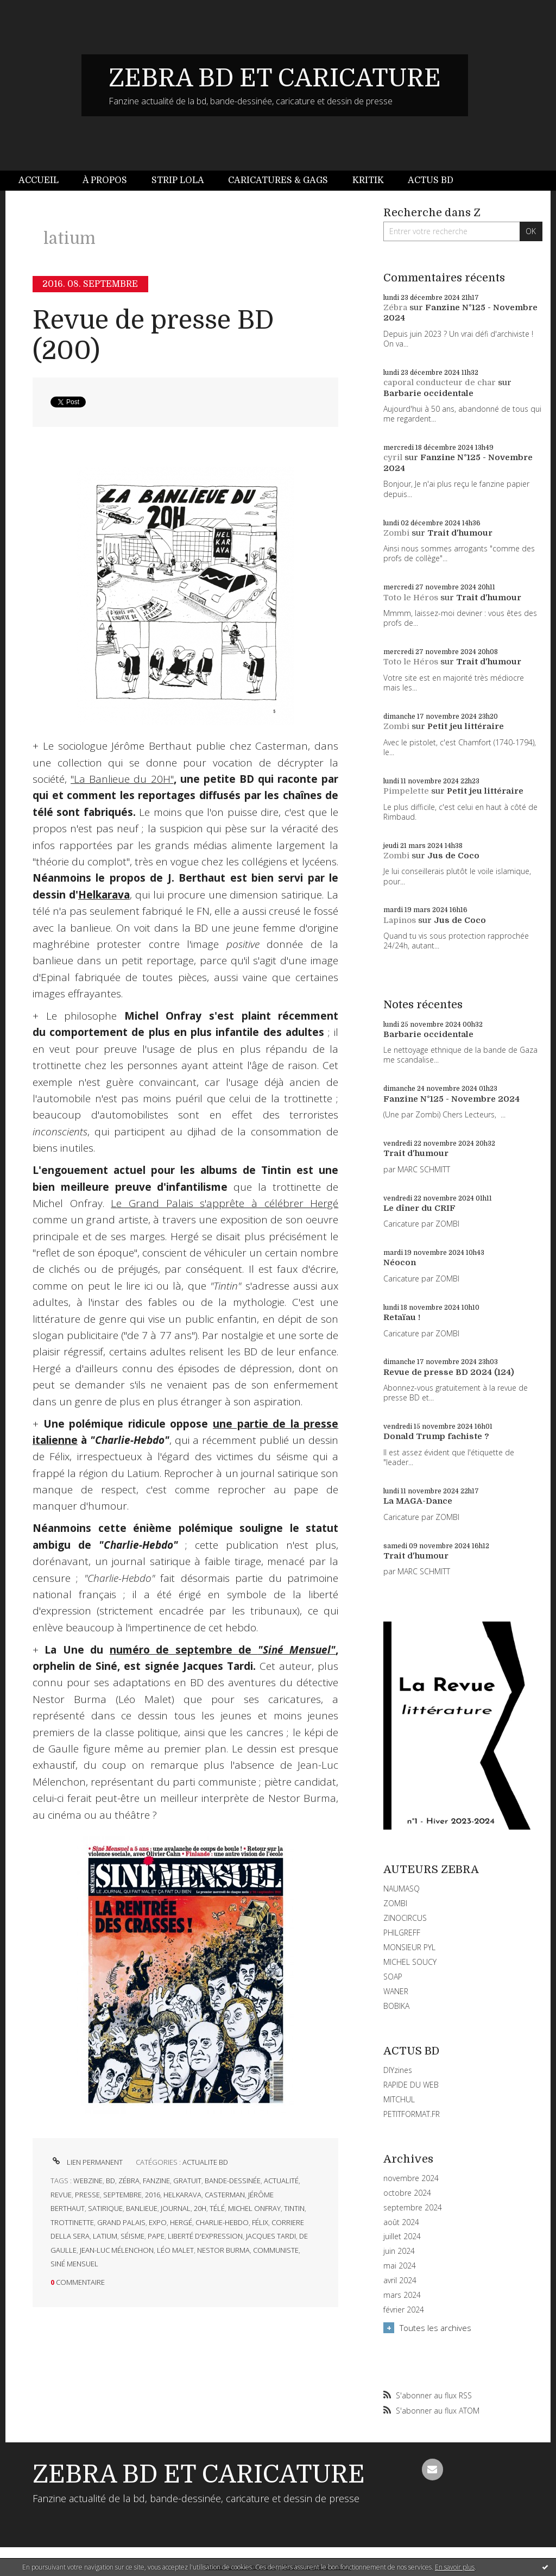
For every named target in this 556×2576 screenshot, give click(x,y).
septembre (122, 2195)
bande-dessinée (233, 2180)
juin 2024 (399, 2251)
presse (87, 2195)
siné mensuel (74, 2264)
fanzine (156, 2180)
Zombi (396, 533)
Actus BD (430, 180)
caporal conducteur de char (439, 382)
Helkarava (104, 895)
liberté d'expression (205, 2236)
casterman (225, 2195)
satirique (105, 2208)
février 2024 (403, 2310)
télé (217, 2208)
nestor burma (223, 2250)
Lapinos (399, 920)
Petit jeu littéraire (465, 726)
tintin (294, 2208)
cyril (392, 457)
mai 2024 (399, 2266)
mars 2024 (402, 2295)
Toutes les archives (435, 2327)
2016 (152, 2195)
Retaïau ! (401, 1317)
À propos (105, 180)
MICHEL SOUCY (410, 1962)
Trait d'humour (459, 533)
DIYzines (397, 2070)
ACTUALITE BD (205, 2162)
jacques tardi (271, 2236)
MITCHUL (399, 2099)
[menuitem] (44, 181)
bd (110, 2180)
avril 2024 (399, 2280)
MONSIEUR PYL (409, 1947)
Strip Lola (177, 180)
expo (158, 2222)
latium (105, 2236)
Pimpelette (406, 791)
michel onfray (254, 2208)
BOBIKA (396, 2006)
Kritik (368, 180)
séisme (132, 2236)
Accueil (38, 180)
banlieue (141, 2208)
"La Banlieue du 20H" (122, 779)
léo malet (175, 2250)
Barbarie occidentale (428, 393)
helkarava (182, 2195)
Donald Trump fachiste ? (436, 1436)
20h (200, 2208)
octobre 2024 (407, 2193)
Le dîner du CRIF (419, 1208)
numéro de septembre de (223, 1650)
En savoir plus (455, 2567)
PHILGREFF (401, 1932)
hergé (181, 2222)
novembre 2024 (411, 2178)
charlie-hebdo (222, 2222)
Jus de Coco (453, 855)
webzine (88, 2180)
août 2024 (401, 2222)
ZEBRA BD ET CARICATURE (275, 78)
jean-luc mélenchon (117, 2250)
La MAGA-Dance (417, 1501)
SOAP (392, 1976)
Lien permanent (86, 2162)
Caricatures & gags (278, 180)
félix (260, 2222)
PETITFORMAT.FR (411, 2114)
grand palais (121, 2222)
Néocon (399, 1262)
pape (156, 2236)
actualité (281, 2180)
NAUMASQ (401, 1888)
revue (61, 2195)
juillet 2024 (402, 2236)
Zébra (395, 307)
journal (176, 2208)
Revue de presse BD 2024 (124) (448, 1372)
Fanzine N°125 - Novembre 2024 (451, 1099)
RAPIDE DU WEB (411, 2084)
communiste (276, 2250)
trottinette (72, 2222)
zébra (129, 2180)
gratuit (187, 2180)
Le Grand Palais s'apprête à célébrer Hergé (224, 1203)
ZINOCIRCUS (405, 1918)
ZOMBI (395, 1903)
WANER (395, 1991)
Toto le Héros (410, 597)
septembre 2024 (412, 2208)
